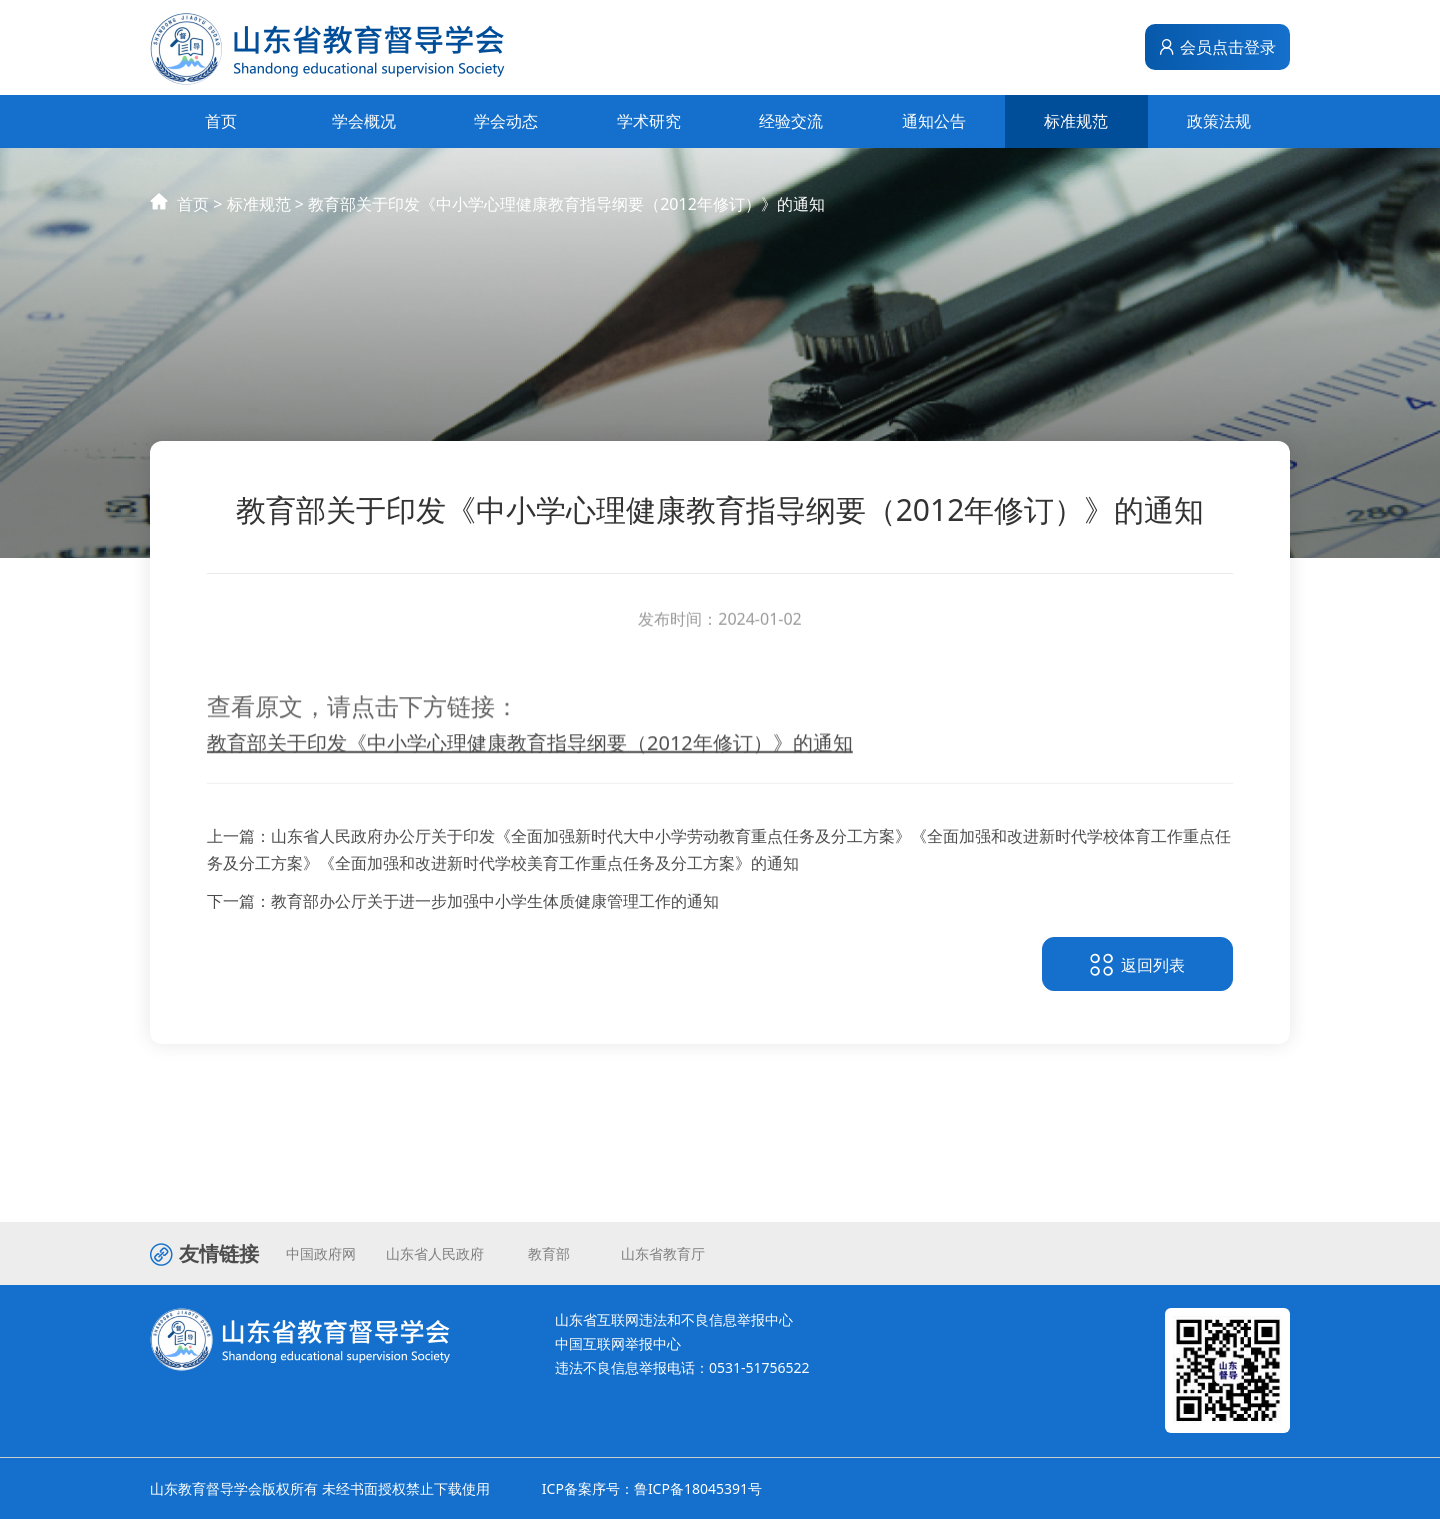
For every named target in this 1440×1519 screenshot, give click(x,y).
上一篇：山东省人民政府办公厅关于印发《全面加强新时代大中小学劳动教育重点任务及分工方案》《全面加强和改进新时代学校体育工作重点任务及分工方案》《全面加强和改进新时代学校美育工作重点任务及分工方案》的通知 (719, 857)
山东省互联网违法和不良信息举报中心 (674, 1319)
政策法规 (1219, 121)
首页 (221, 121)
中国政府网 (321, 1253)
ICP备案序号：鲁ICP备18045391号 (652, 1488)
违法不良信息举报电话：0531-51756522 (682, 1367)
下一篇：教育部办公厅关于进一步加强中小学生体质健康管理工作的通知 (463, 909)
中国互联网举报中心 (618, 1343)
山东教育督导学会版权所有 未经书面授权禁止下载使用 (320, 1488)
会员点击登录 (1217, 47)
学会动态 (506, 121)
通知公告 (934, 121)
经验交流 (791, 121)
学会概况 (364, 121)
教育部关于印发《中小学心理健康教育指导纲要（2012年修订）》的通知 (566, 223)
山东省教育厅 (663, 1253)
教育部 (549, 1253)
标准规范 (1076, 121)
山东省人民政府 (435, 1253)
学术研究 (649, 121)
